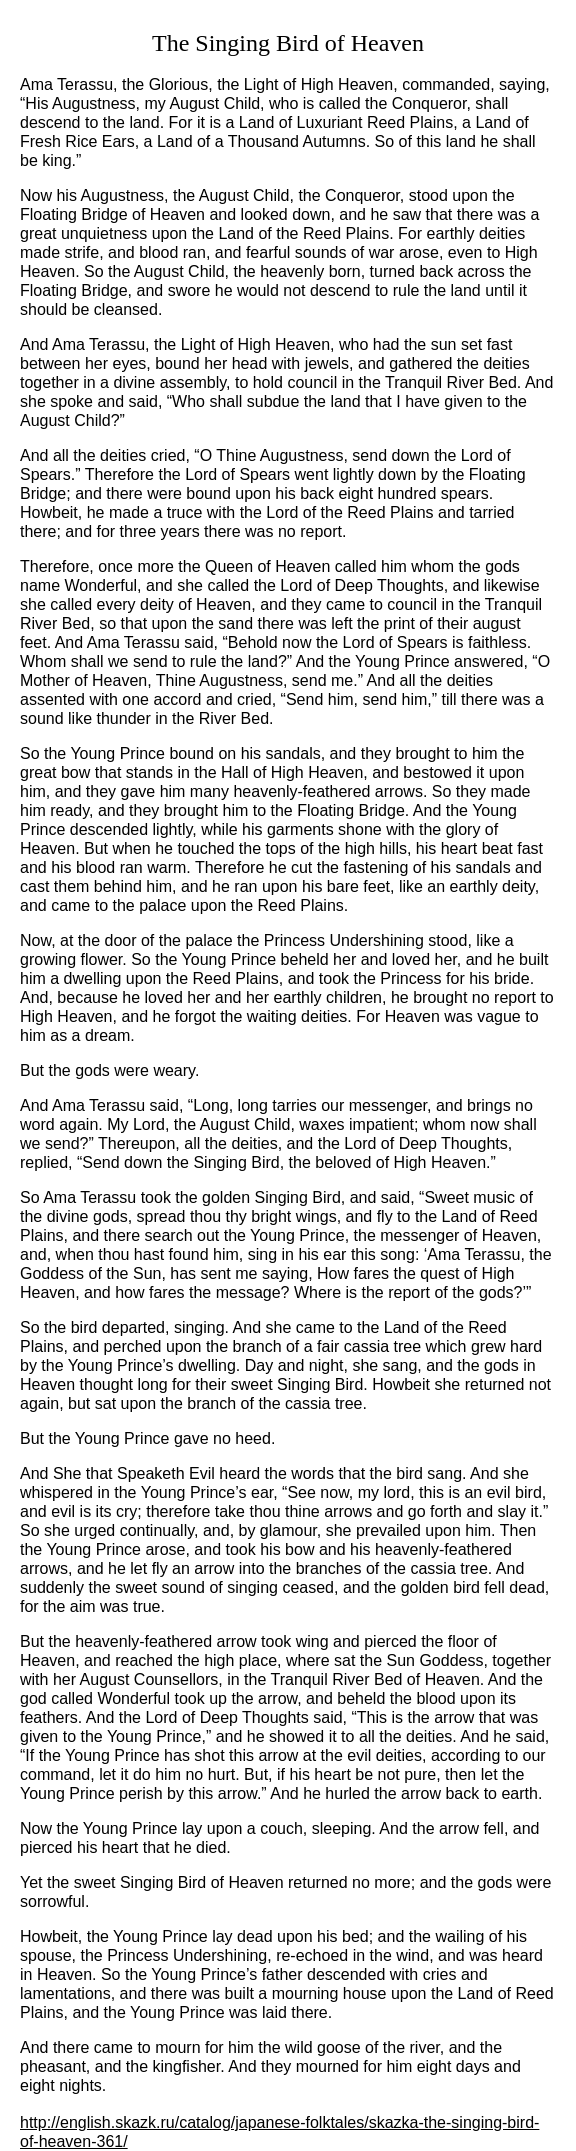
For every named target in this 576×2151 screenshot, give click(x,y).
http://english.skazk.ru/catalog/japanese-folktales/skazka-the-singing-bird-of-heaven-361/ (279, 2132)
